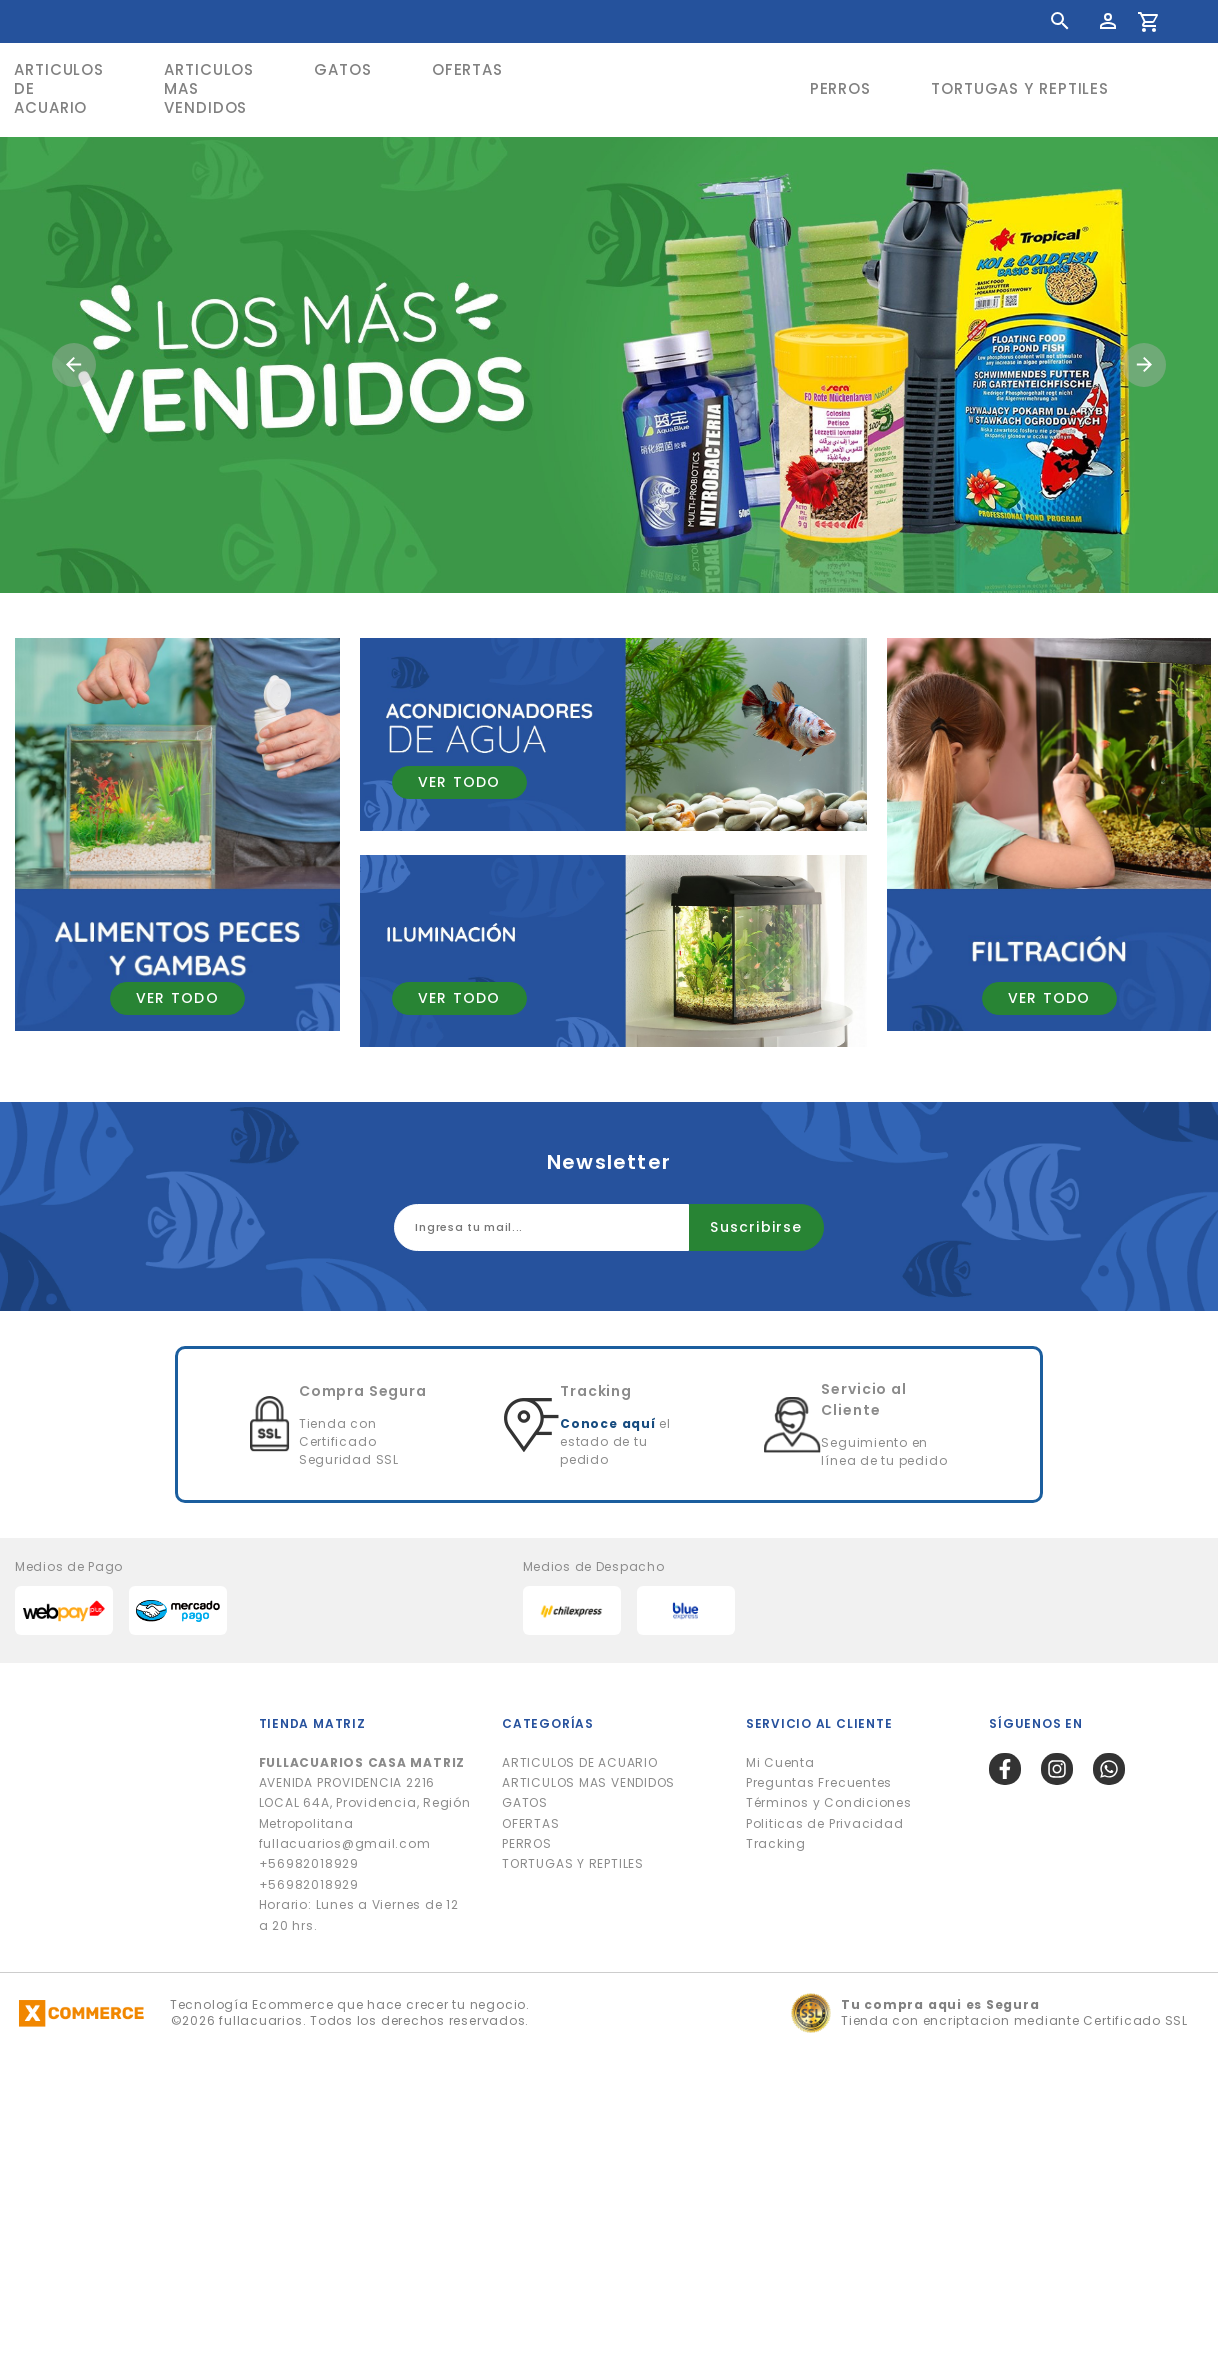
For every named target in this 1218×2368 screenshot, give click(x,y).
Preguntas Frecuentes (819, 1782)
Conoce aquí (607, 1423)
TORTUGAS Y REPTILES (1020, 88)
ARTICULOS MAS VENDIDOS (209, 88)
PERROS (840, 88)
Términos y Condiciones (829, 1802)
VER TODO (177, 998)
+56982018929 (309, 1863)
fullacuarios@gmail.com (345, 1843)
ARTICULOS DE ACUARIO (579, 1762)
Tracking (776, 1843)
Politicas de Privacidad (825, 1823)
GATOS (343, 69)
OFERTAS (467, 69)
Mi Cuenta (780, 1762)
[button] (74, 365)
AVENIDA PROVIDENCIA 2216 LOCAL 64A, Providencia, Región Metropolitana (365, 1793)
